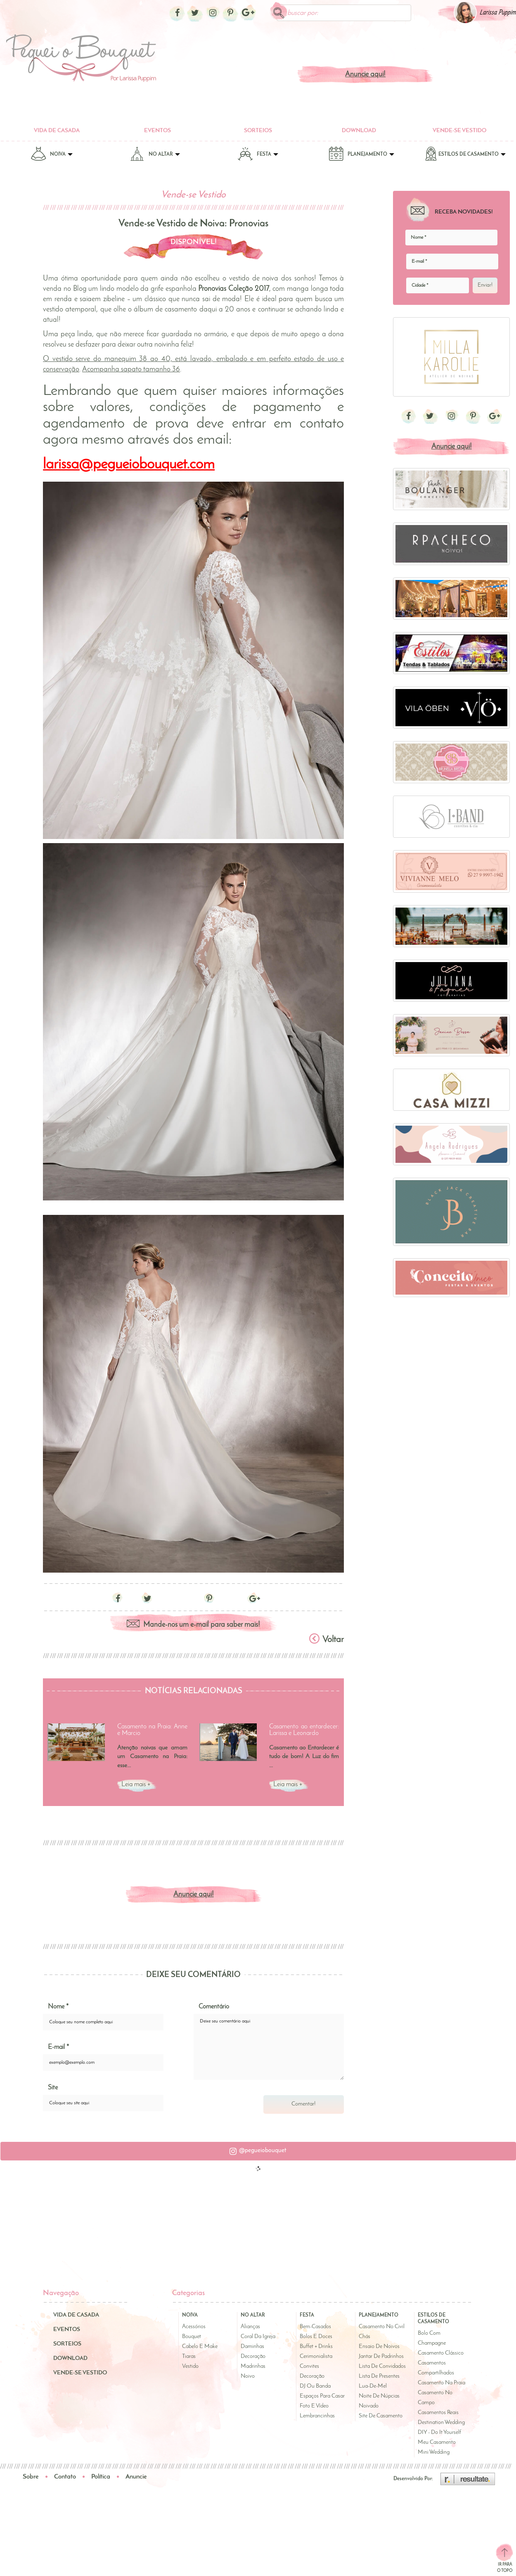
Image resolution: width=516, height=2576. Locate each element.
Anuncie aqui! (365, 74)
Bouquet (191, 2337)
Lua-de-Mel (373, 2386)
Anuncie (136, 2477)
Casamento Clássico (441, 2353)
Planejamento (361, 156)
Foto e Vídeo (314, 2406)
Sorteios (258, 131)
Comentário (214, 2007)
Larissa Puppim (498, 13)
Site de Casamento (380, 2416)
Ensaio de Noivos (379, 2346)
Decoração (253, 2356)
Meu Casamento (437, 2443)
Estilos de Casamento (465, 156)
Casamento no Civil (382, 2327)
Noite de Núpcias (379, 2396)
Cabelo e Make (200, 2346)
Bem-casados (315, 2327)
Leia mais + (135, 1785)
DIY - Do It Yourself (439, 2433)
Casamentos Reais (438, 2413)
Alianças (250, 2327)
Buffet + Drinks (316, 2346)
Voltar (327, 1639)
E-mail (58, 2048)
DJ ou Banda (315, 2386)
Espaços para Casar (322, 2396)
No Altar (155, 156)
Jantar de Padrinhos (381, 2356)
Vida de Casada (57, 131)
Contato (65, 2477)
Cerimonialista (316, 2356)
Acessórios (194, 2327)
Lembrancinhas (317, 2416)
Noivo (248, 2376)
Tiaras (189, 2356)
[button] (258, 2151)
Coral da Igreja (258, 2337)
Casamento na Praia (441, 2383)
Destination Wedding (441, 2423)
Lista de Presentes (379, 2376)
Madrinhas (253, 2366)
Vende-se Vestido (459, 131)
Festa (258, 156)
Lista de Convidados (382, 2366)
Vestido (190, 2366)
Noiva (52, 156)
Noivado (369, 2406)
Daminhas (252, 2346)
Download (359, 131)
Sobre (31, 2477)
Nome (58, 2007)
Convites (309, 2366)
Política (100, 2477)
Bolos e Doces (316, 2337)
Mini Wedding (434, 2453)
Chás (364, 2337)
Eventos (157, 131)
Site (53, 2088)
